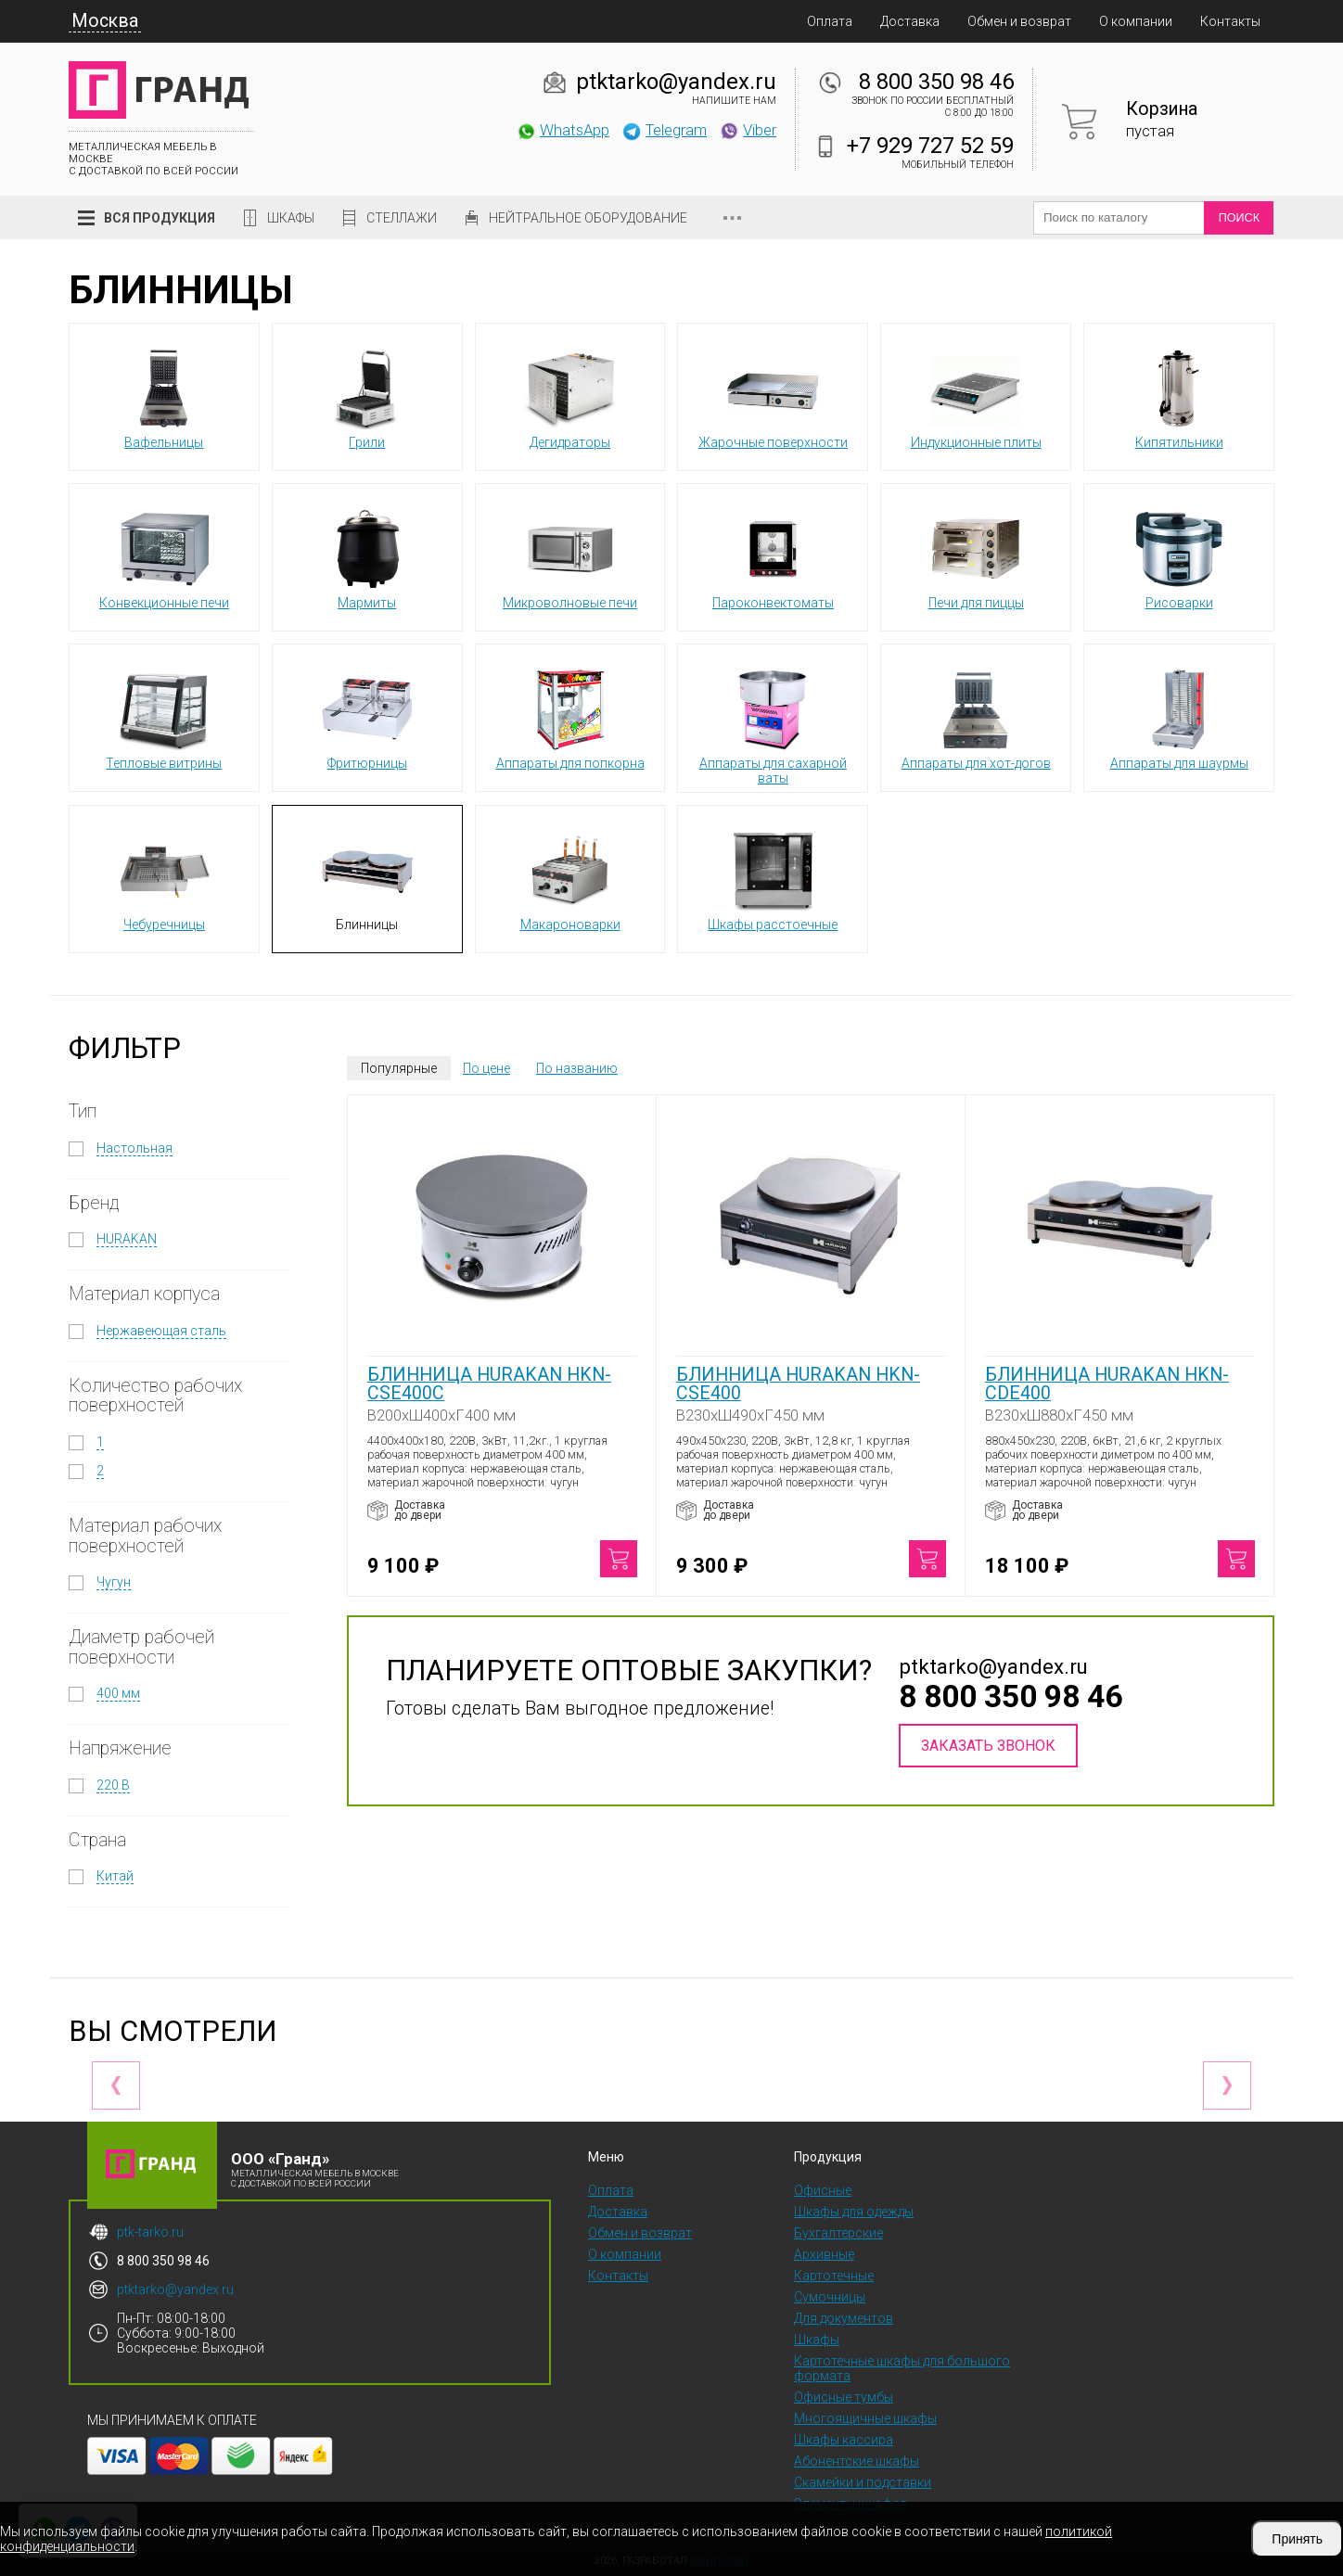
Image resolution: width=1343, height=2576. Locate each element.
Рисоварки (1178, 556)
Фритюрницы (367, 717)
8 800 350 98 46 (936, 82)
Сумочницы (829, 2296)
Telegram (664, 130)
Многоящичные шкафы (865, 2418)
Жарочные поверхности (773, 396)
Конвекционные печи (164, 556)
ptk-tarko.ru (150, 2232)
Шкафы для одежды (854, 2211)
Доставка (910, 21)
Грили (367, 396)
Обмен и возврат (1019, 21)
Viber (747, 130)
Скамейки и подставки (862, 2482)
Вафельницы (164, 396)
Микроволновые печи (570, 556)
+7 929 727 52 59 (930, 146)
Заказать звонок (988, 1745)
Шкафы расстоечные (773, 878)
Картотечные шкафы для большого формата (902, 2368)
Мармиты (367, 556)
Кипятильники (1178, 396)
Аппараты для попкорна (570, 717)
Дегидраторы (570, 396)
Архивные (824, 2254)
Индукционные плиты (976, 396)
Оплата (829, 21)
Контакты (1230, 21)
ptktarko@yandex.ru (676, 82)
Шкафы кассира (843, 2439)
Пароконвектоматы (773, 556)
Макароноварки (570, 878)
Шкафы (290, 217)
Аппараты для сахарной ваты (773, 724)
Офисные (822, 2190)
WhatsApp (562, 130)
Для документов (843, 2318)
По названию (577, 1068)
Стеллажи (401, 217)
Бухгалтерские (838, 2232)
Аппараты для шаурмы (1179, 717)
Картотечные (834, 2275)
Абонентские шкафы (856, 2461)
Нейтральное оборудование (588, 217)
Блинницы (367, 878)
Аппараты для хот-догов (976, 717)
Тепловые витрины (164, 717)
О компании (1135, 21)
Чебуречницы (164, 878)
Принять (1297, 2538)
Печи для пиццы (976, 556)
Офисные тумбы (843, 2397)
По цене (486, 1068)
